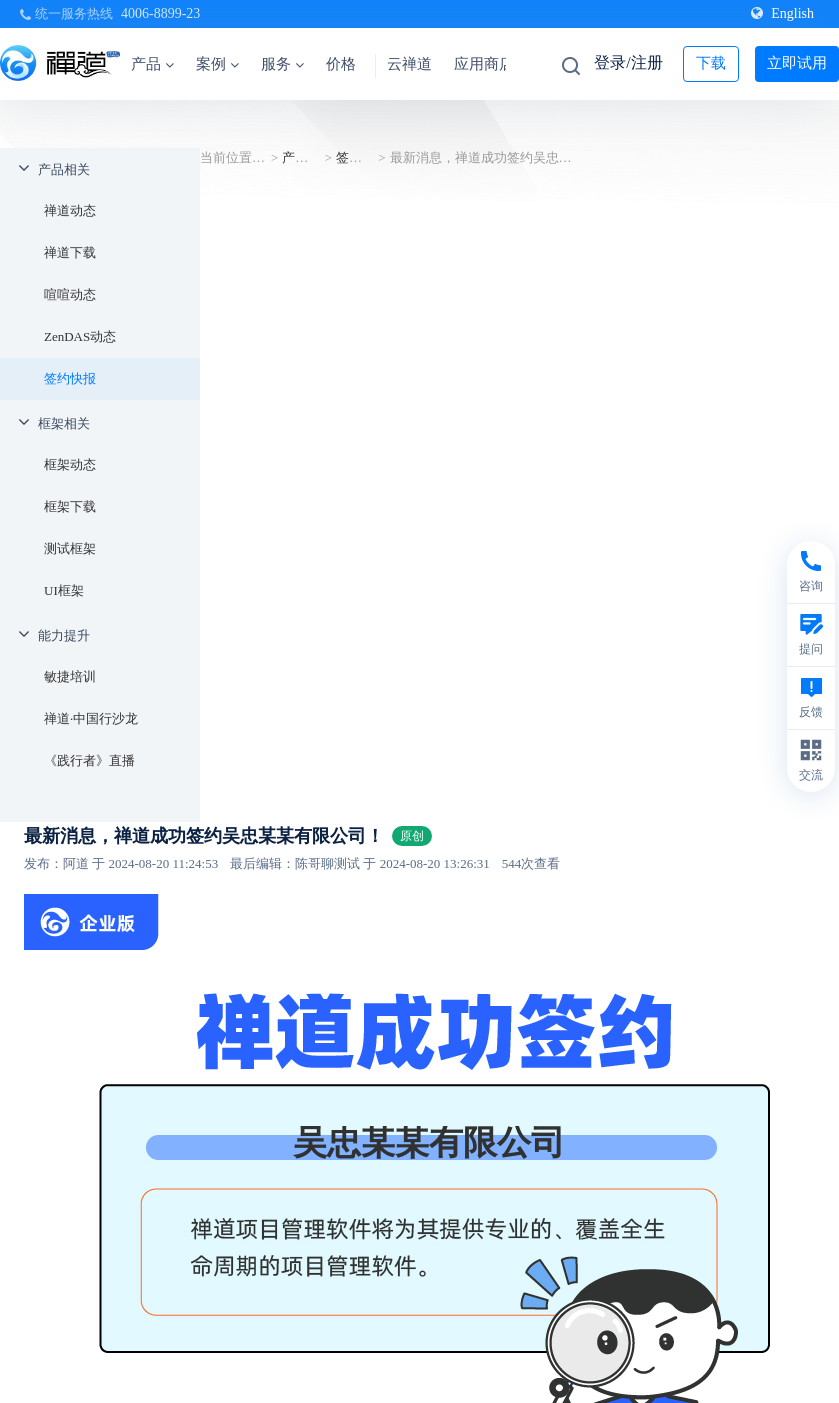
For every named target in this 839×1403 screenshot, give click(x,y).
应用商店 (484, 64)
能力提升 (64, 635)
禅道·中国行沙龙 (91, 718)
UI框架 (64, 590)
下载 (711, 63)
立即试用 (797, 63)
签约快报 (70, 378)
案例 (217, 64)
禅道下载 (70, 252)
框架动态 (70, 464)
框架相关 (64, 423)
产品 (152, 64)
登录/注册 (628, 62)
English (782, 13)
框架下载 (70, 506)
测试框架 (70, 548)
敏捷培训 (70, 676)
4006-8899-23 (160, 13)
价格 (341, 64)
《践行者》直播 (89, 760)
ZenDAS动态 (80, 336)
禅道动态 (70, 210)
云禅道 (409, 64)
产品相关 (64, 169)
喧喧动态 (70, 294)
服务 (282, 64)
